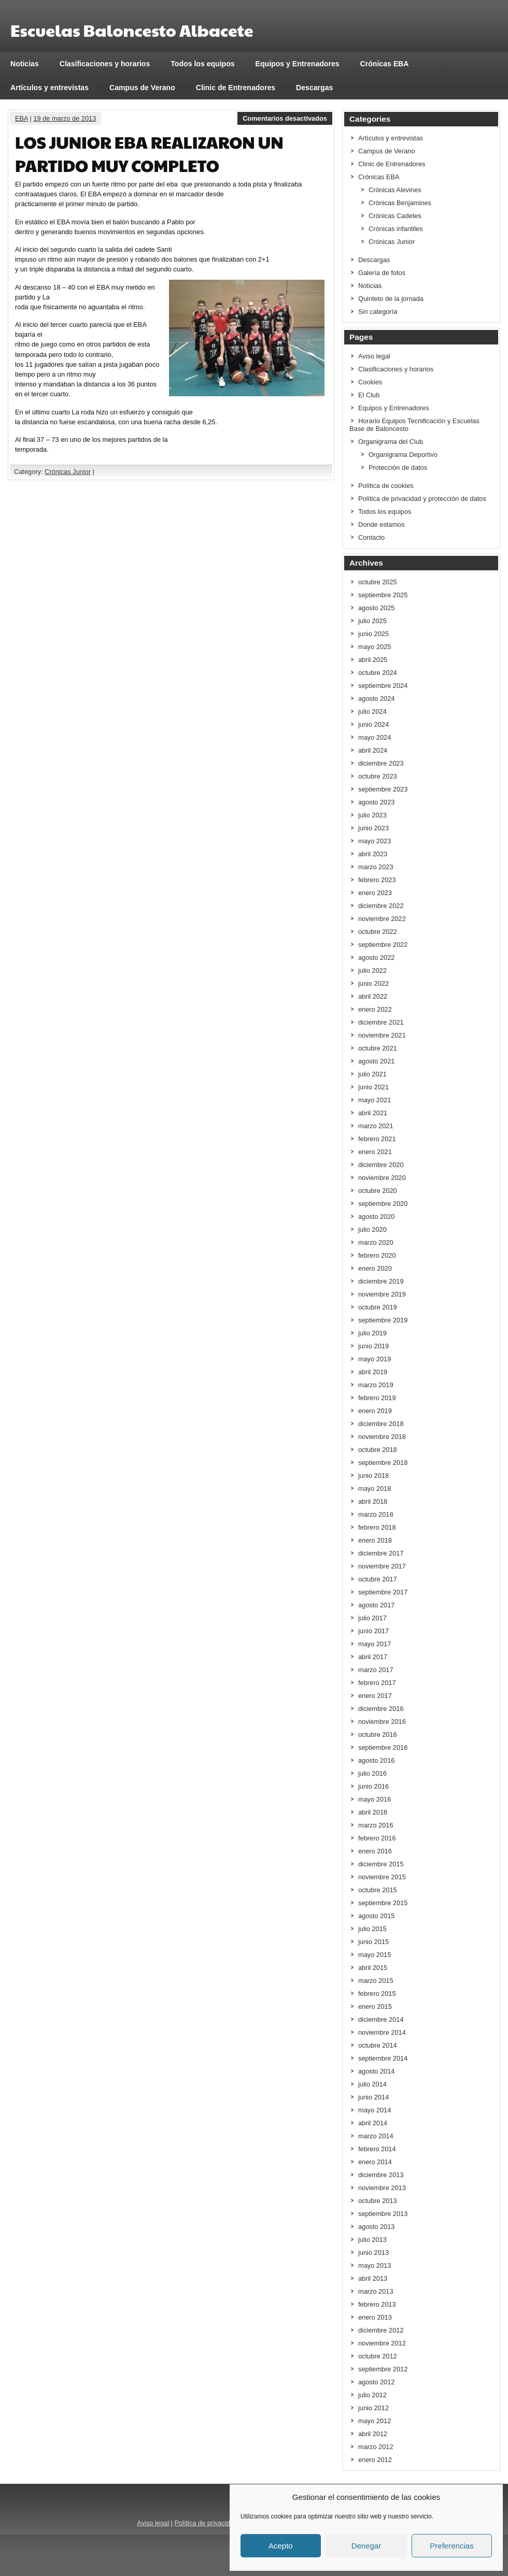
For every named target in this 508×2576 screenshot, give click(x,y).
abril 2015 (372, 1967)
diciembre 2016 (381, 1708)
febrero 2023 (377, 880)
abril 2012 (372, 2434)
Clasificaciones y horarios (105, 64)
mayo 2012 (374, 2421)
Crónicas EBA (384, 64)
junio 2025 (373, 634)
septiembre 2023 (382, 789)
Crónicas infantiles (396, 229)
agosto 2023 (376, 802)
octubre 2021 (377, 1048)
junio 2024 (373, 724)
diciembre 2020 (381, 1165)
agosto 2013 (376, 2226)
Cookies (370, 382)
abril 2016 (372, 1812)
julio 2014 (372, 2084)
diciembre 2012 (381, 2330)
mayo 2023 (374, 841)
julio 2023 (372, 815)
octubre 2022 (377, 932)
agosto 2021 (376, 1061)
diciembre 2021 (381, 1022)
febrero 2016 (377, 1838)
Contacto (371, 537)
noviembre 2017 (382, 1566)
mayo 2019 (374, 1359)
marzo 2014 (375, 2136)
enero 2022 (375, 1009)
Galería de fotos (381, 273)
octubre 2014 (377, 2045)
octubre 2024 (377, 673)
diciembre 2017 (381, 1553)
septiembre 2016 (382, 1747)
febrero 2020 (377, 1255)
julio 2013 (372, 2239)
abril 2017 (372, 1657)
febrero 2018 (377, 1527)
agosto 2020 (376, 1216)
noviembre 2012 (382, 2343)
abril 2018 (372, 1501)
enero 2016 (375, 1851)
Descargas (314, 87)
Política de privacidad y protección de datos (422, 498)
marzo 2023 (375, 867)
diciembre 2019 (381, 1281)
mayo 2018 (374, 1488)
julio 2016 (372, 1773)
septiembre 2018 (382, 1462)
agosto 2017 (376, 1605)
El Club (368, 395)
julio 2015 (372, 1929)
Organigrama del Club (390, 441)
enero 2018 (375, 1540)
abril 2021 (372, 1113)
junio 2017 (373, 1631)
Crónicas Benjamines (400, 203)
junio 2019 (373, 1346)
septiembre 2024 (382, 685)
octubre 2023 (377, 776)
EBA (21, 118)
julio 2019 (372, 1333)
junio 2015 (373, 1942)
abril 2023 (372, 854)
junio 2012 (373, 2408)
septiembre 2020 (382, 1203)
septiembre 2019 (382, 1320)
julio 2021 (372, 1074)
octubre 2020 (377, 1191)
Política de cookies (386, 486)
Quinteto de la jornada (391, 299)
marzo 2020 (375, 1242)
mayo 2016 (374, 1799)
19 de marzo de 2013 (64, 118)
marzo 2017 (375, 1670)
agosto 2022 (376, 957)
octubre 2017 (377, 1579)
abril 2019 (372, 1372)
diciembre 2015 (381, 1864)
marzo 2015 (375, 1980)
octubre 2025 (377, 582)
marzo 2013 (375, 2291)
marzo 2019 (375, 1385)
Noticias (24, 64)
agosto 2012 (376, 2382)
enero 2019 (375, 1411)
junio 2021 (373, 1087)
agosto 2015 (376, 1916)
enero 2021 (375, 1152)
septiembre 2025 (382, 595)
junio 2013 (373, 2252)
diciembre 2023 (381, 763)
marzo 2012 (375, 2447)
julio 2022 (372, 970)
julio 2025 (372, 621)
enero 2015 (375, 2006)
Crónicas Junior (68, 472)
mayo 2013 (374, 2265)
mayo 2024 (374, 737)
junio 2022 (373, 983)
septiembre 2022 (382, 944)
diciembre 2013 (381, 2175)
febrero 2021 (377, 1139)
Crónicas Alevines (395, 190)
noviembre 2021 (382, 1035)
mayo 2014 (374, 2110)
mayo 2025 (374, 647)
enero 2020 (375, 1268)
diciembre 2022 (381, 906)
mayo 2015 (374, 1955)
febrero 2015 (377, 1993)
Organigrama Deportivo (403, 454)
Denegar (366, 2545)
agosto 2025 (376, 608)
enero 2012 (375, 2460)
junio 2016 (373, 1786)
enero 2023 (375, 893)
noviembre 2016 (382, 1721)
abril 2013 (372, 2278)
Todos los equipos (202, 64)
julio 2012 (372, 2395)
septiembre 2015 (382, 1903)
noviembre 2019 (382, 1294)
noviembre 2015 (382, 1877)
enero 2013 (375, 2317)
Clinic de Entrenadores (235, 87)
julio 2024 (372, 711)
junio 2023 (373, 828)
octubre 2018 (377, 1450)
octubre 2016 (377, 1734)
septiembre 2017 (382, 1592)
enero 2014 (375, 2162)
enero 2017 (375, 1696)
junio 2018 (373, 1475)
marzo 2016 (375, 1825)
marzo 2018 (375, 1514)
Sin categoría (377, 311)
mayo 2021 (374, 1100)
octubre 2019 (377, 1307)
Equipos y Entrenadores (298, 64)
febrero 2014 (377, 2149)
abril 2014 (372, 2123)
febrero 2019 (377, 1398)
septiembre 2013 (382, 2214)
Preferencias (451, 2545)
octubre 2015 (377, 1890)
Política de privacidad (205, 2523)
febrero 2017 (377, 1683)
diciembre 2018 (381, 1424)
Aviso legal (374, 356)
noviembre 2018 (382, 1437)
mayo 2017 (374, 1644)
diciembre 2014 (381, 2019)
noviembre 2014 (382, 2032)
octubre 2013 (377, 2201)
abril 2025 (372, 660)
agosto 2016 (376, 1760)
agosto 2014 (376, 2071)
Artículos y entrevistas (49, 87)
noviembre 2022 (382, 919)
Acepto (281, 2545)
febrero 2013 (377, 2304)
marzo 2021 (375, 1126)
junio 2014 (373, 2097)
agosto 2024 (376, 698)
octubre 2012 (377, 2356)
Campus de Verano (142, 87)
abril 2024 (372, 750)
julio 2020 (372, 1229)
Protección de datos (398, 467)
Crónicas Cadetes (395, 216)
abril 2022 (372, 996)
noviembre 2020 (382, 1178)
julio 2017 (372, 1618)
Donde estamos (381, 524)
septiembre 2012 (382, 2369)
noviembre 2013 (382, 2188)
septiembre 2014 (382, 2058)
